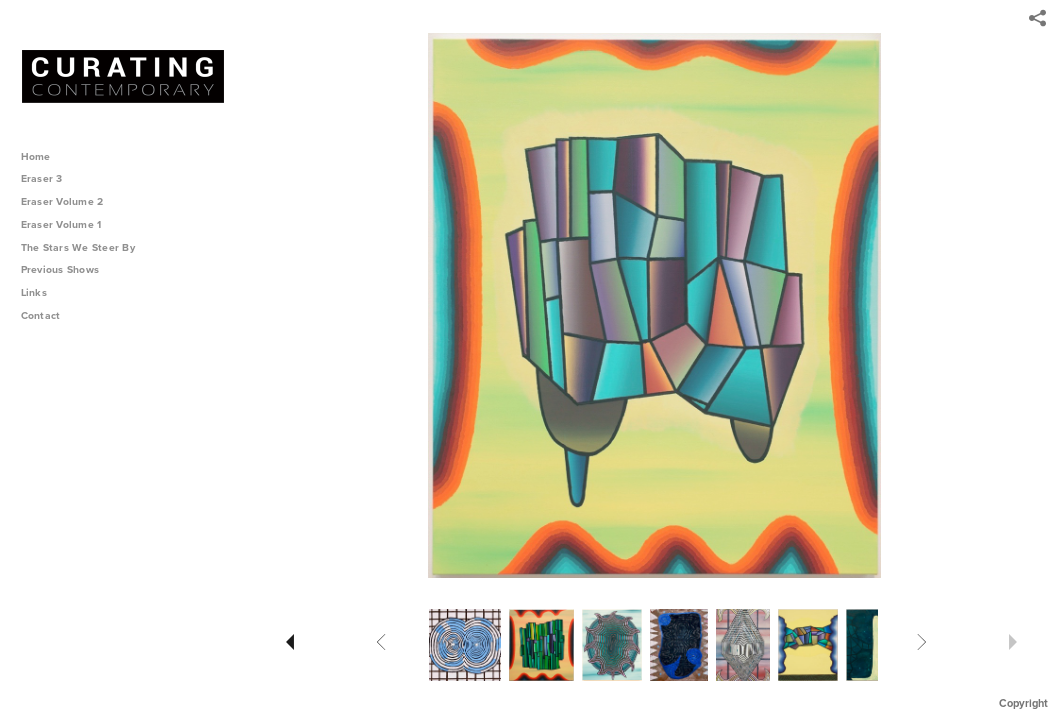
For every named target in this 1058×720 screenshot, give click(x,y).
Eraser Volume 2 (62, 201)
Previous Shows (67, 269)
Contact (41, 315)
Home (36, 156)
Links (34, 292)
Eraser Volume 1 (61, 224)
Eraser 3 (42, 178)
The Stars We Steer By (85, 247)
